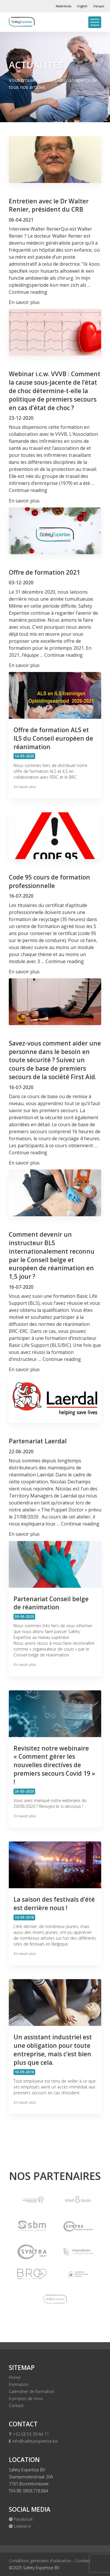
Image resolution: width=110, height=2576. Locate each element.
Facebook (21, 2519)
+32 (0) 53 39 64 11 (29, 2434)
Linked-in (20, 2526)
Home (15, 2377)
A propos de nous (26, 2398)
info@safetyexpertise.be (33, 2441)
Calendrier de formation (31, 2391)
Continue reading (28, 292)
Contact (16, 2405)
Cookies (82, 2560)
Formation (18, 2384)
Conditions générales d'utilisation (40, 2560)
